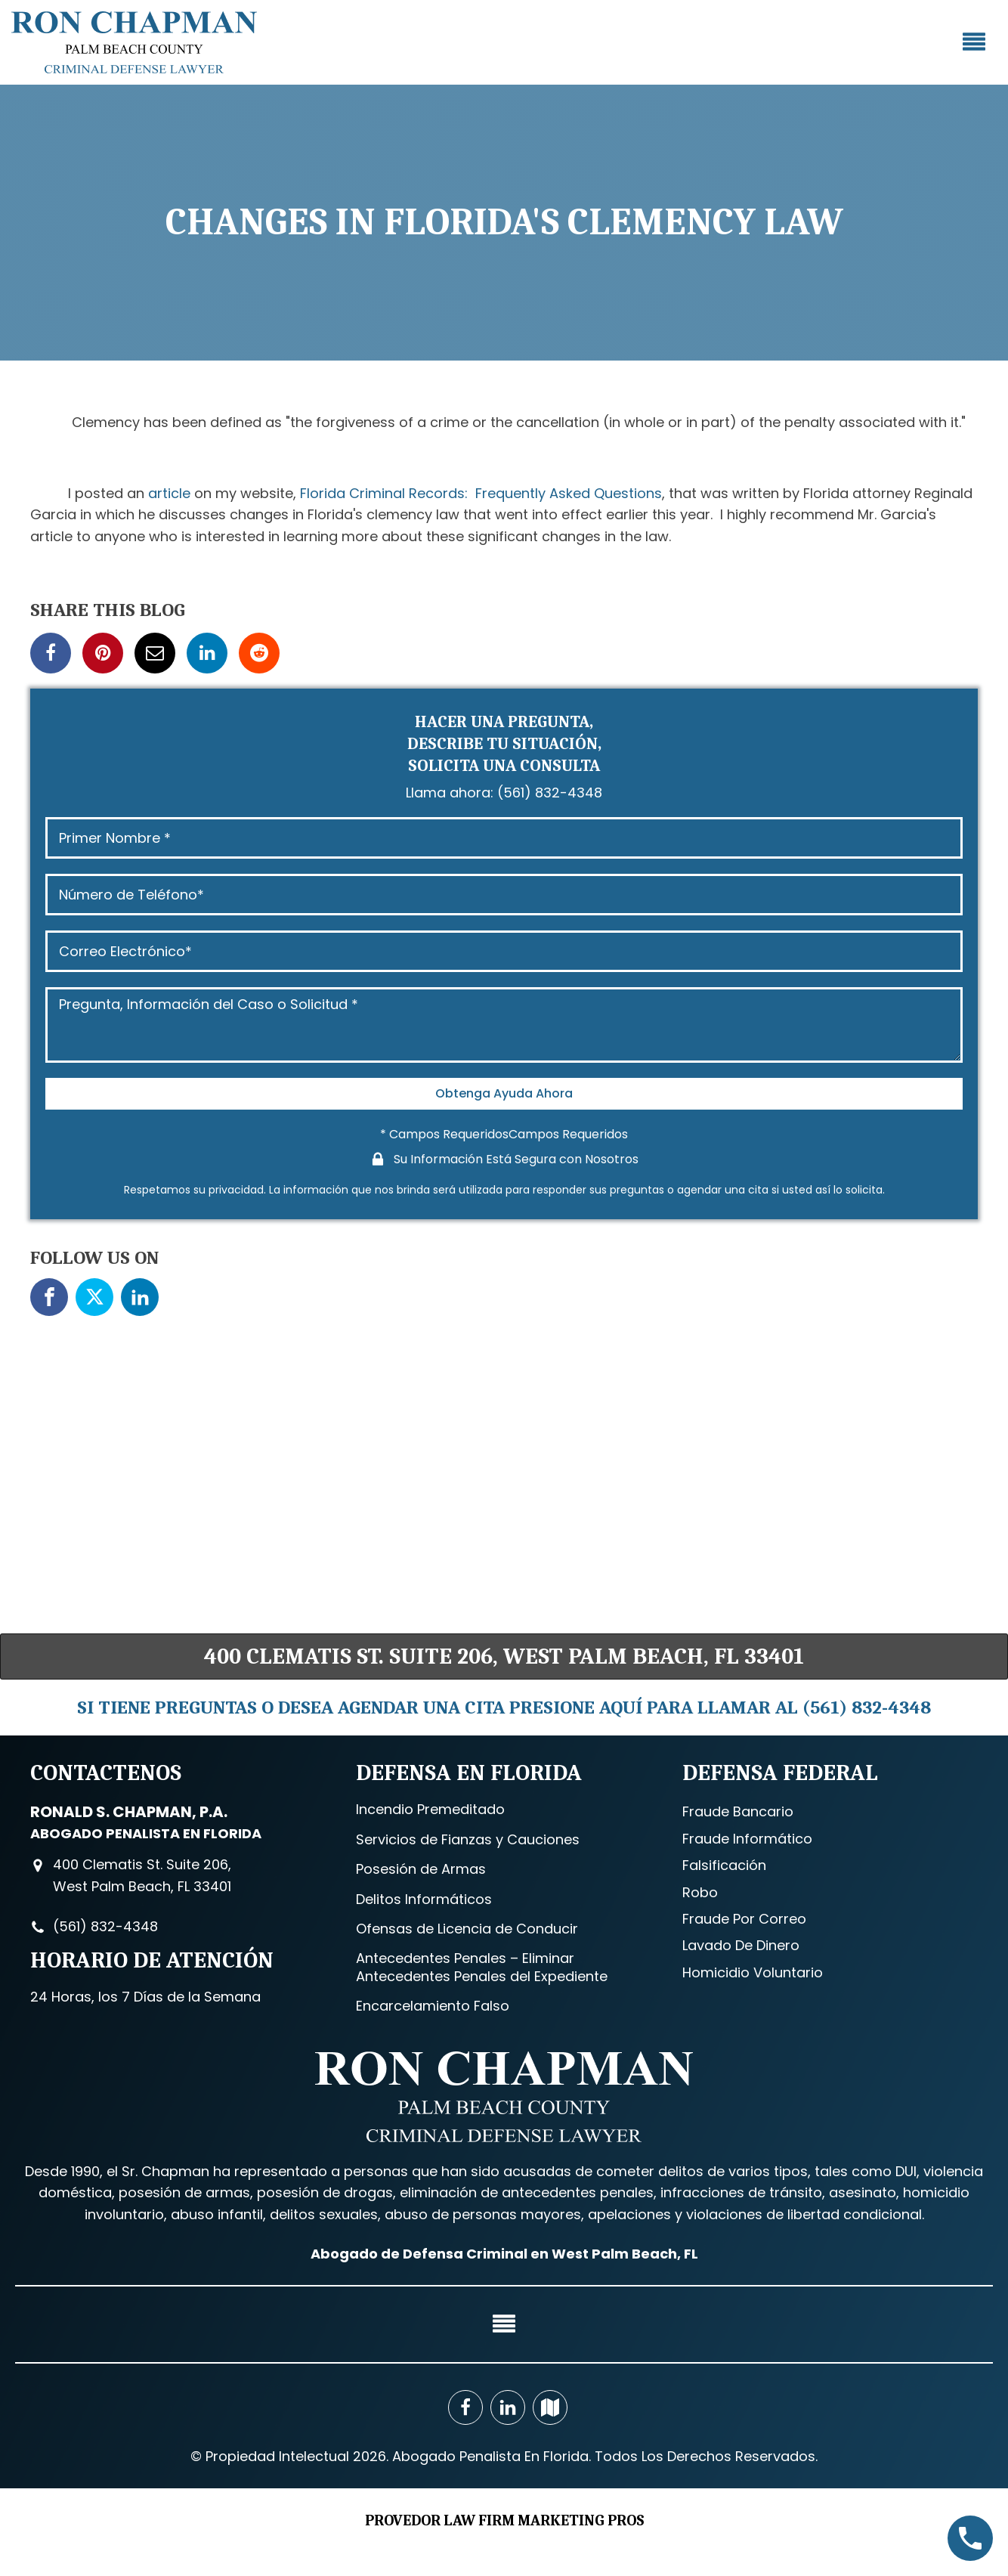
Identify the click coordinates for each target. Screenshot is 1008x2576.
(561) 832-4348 (549, 792)
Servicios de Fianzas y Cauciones (468, 1839)
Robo (700, 1892)
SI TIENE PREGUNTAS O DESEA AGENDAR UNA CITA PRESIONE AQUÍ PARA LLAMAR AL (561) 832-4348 (504, 1707)
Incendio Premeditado (430, 1809)
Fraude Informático (747, 1838)
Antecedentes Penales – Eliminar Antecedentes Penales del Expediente (482, 1967)
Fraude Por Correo (744, 1918)
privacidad (236, 1189)
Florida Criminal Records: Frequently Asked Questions (481, 493)
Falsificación (724, 1865)
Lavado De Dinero (740, 1945)
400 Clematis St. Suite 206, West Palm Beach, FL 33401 (504, 1656)
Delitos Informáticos (424, 1899)
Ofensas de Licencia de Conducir (467, 1928)
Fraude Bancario (737, 1811)
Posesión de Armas (421, 1869)
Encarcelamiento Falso (432, 2005)
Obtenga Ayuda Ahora (504, 1093)
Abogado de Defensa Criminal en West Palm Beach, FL (504, 2253)
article (169, 493)
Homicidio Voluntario (752, 1972)
